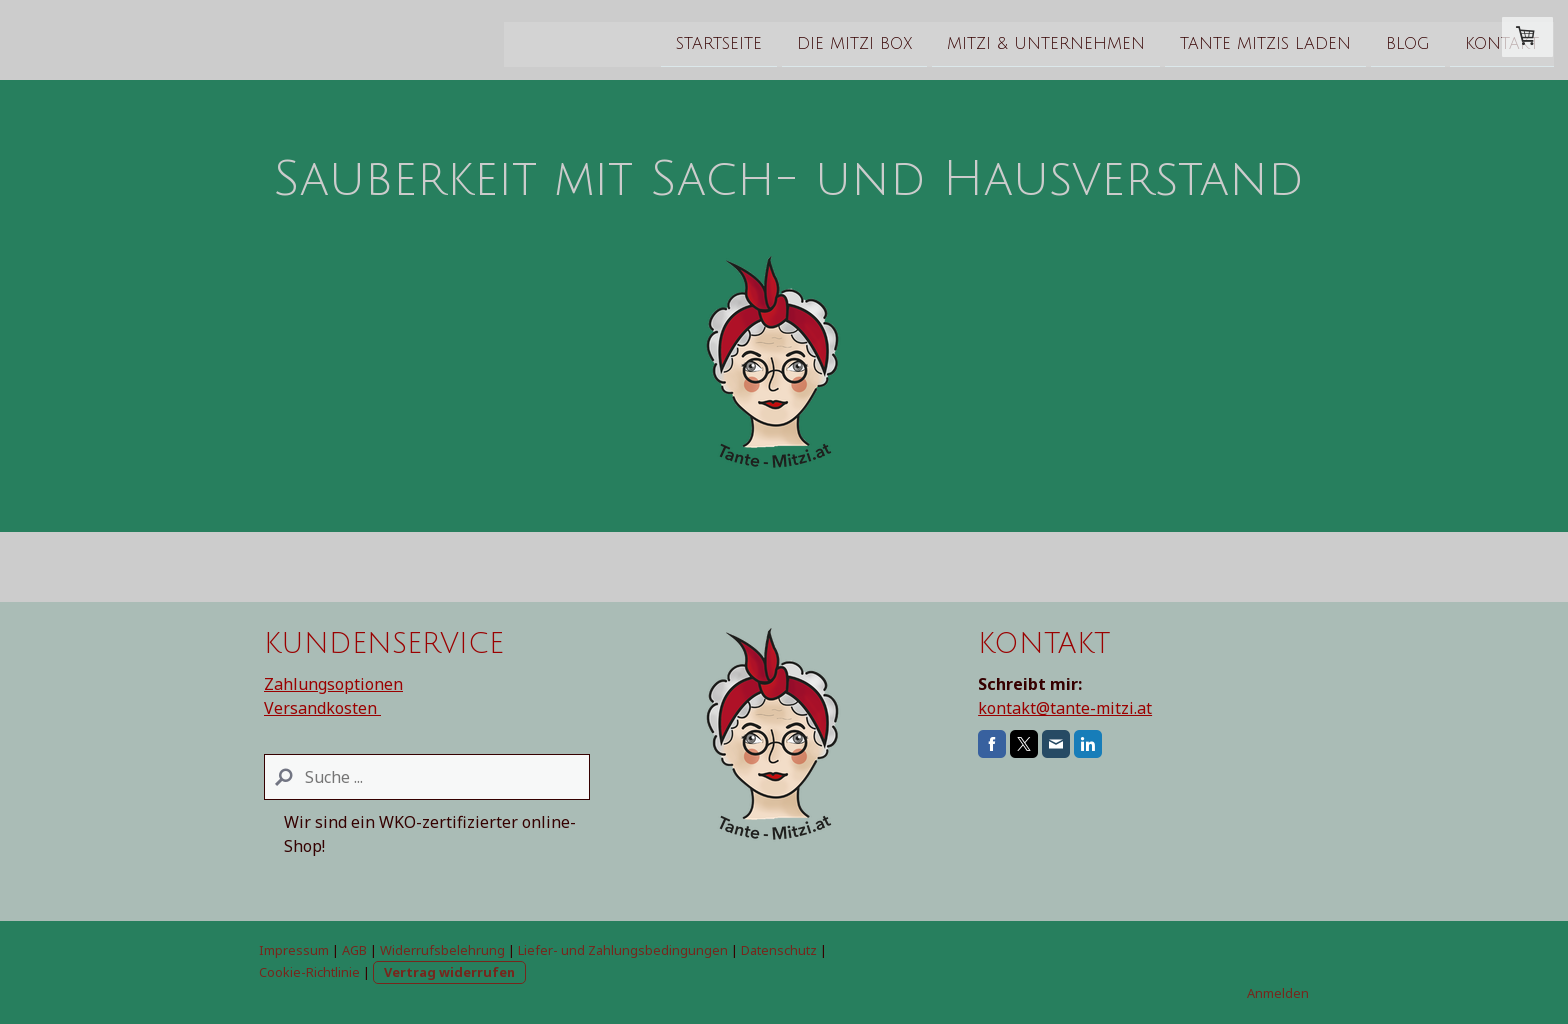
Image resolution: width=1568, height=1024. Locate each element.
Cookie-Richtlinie (309, 972)
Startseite (474, 39)
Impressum (294, 950)
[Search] (427, 777)
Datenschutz (779, 950)
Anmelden (1278, 993)
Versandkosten (322, 708)
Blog (1163, 39)
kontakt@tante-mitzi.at (1065, 708)
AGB (354, 950)
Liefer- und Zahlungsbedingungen (623, 950)
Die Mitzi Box (609, 39)
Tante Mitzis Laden (1020, 39)
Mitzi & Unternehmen (801, 39)
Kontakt (1257, 39)
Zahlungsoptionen (333, 684)
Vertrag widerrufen (449, 972)
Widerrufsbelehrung (442, 950)
